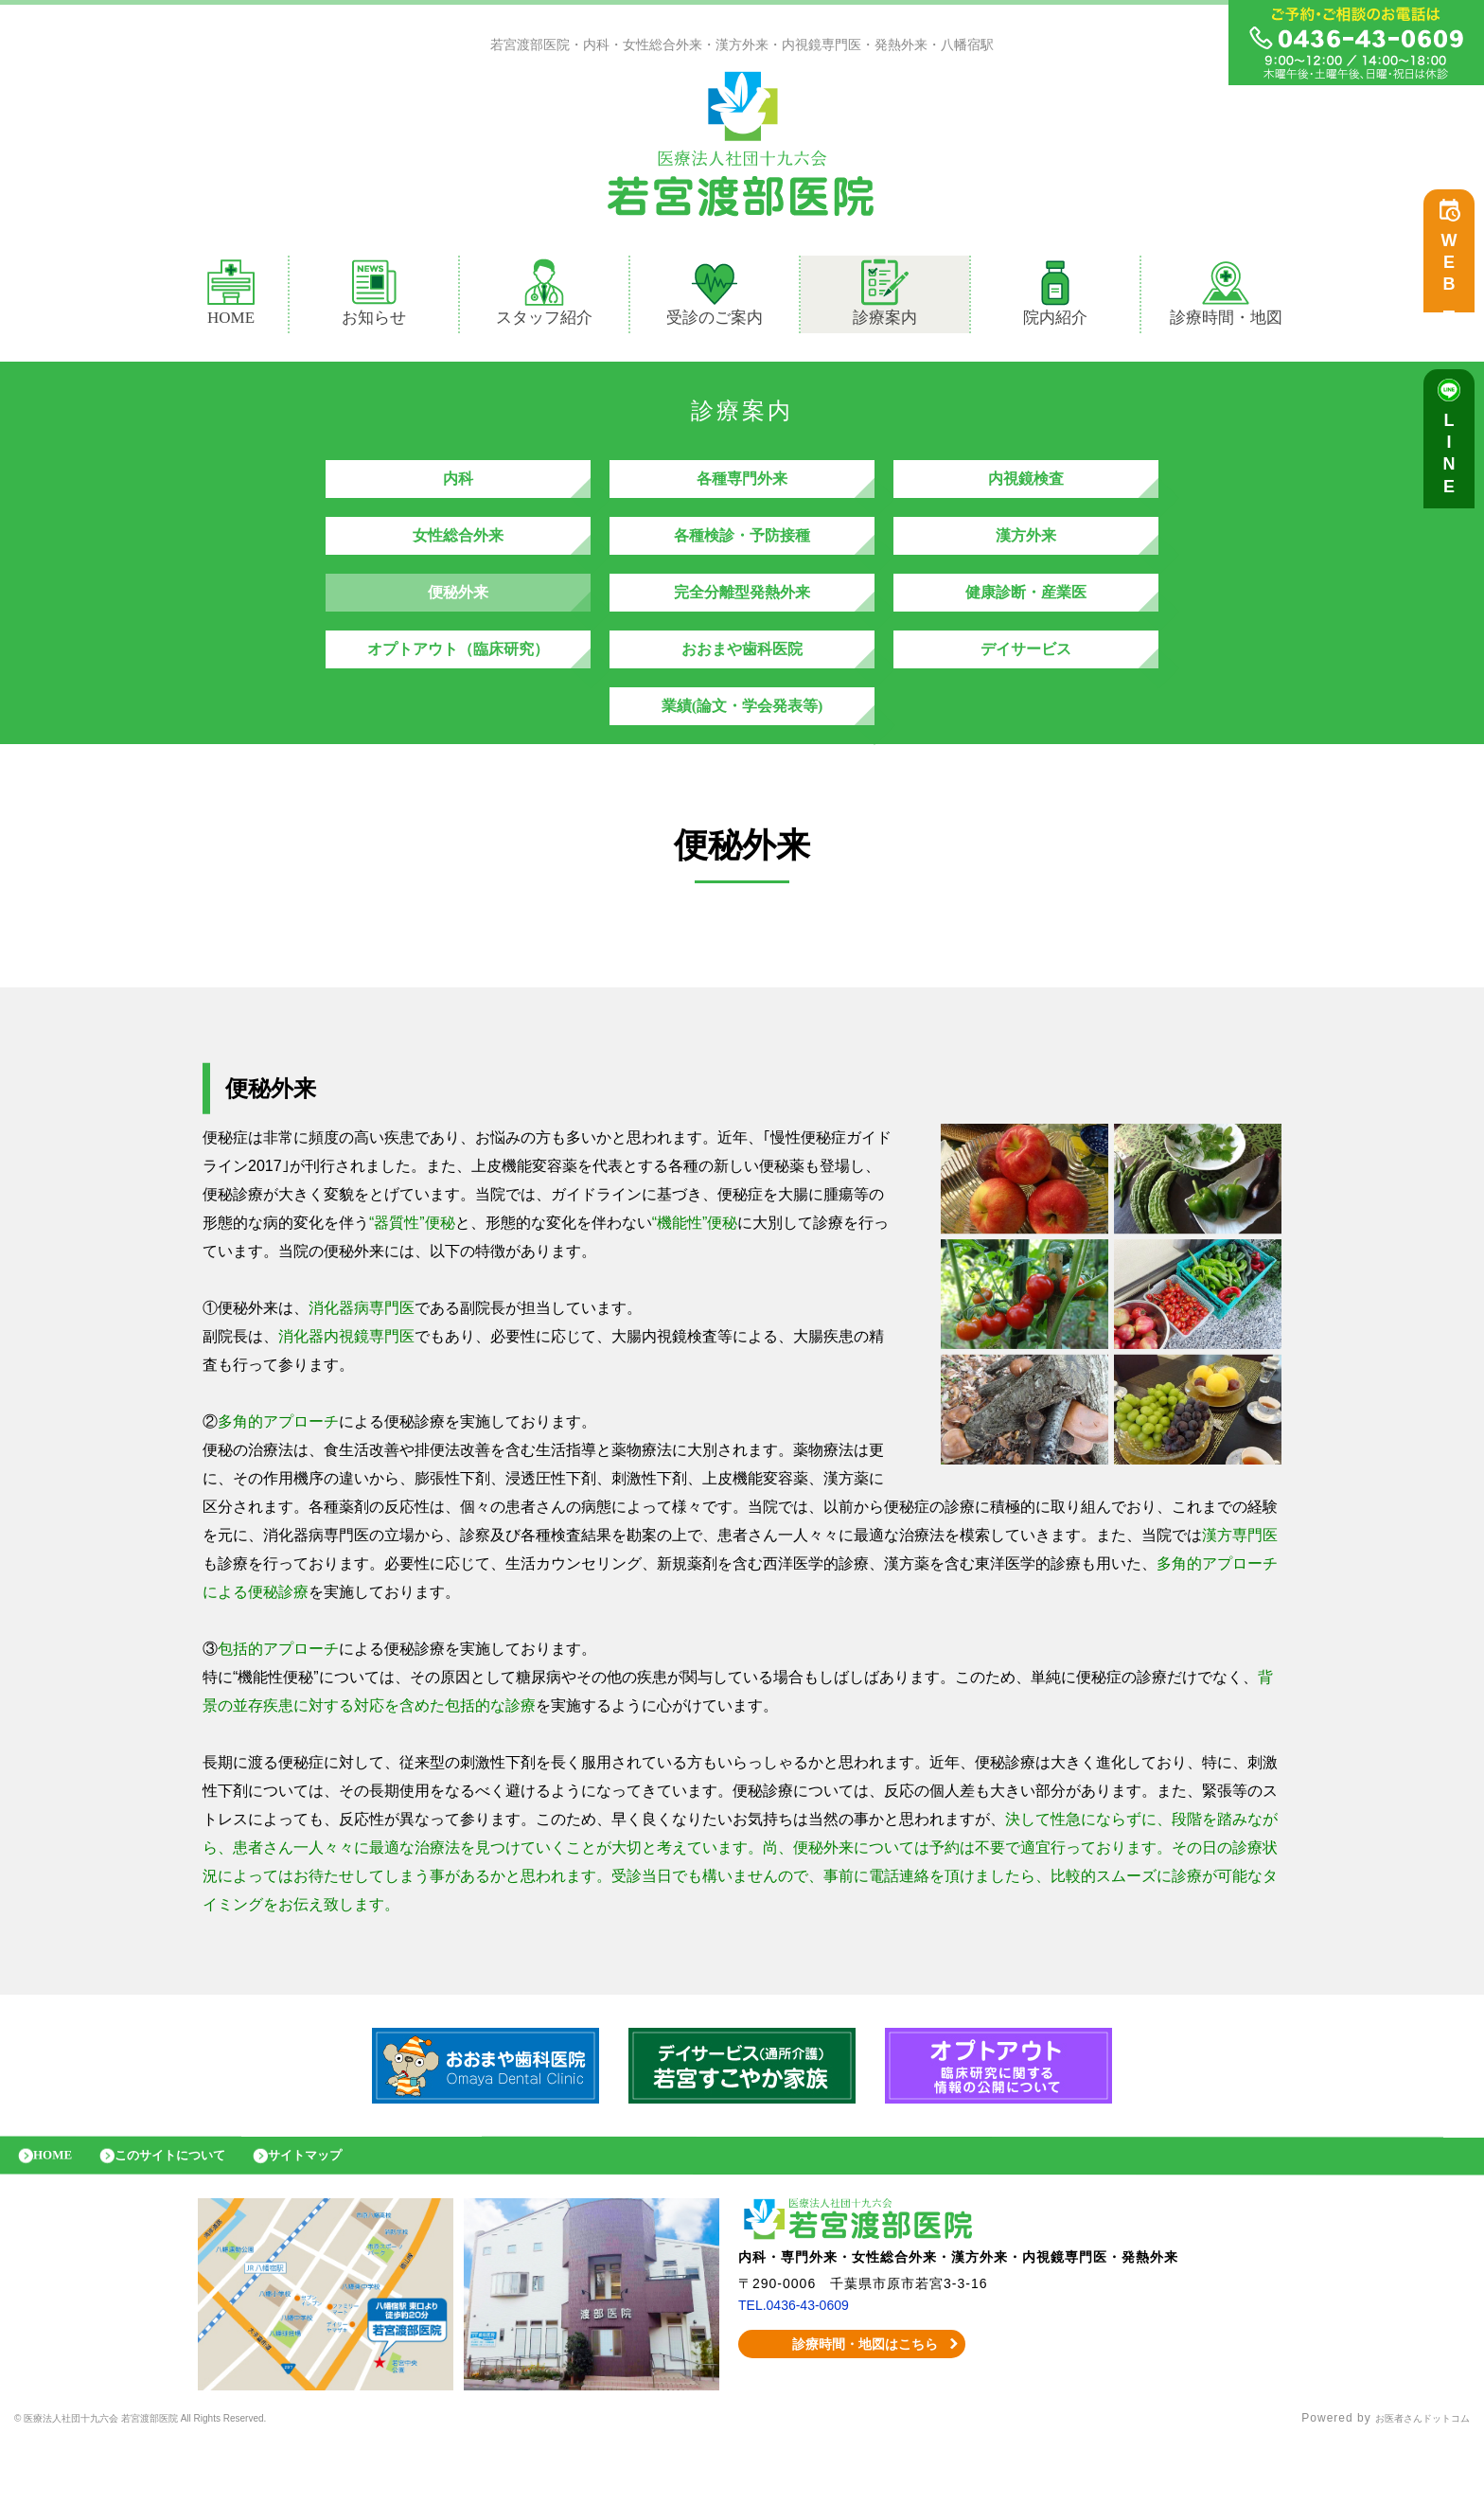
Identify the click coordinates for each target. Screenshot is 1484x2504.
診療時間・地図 (1226, 297)
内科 (458, 488)
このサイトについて (192, 2212)
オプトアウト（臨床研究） (458, 687)
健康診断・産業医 (1025, 621)
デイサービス (1025, 687)
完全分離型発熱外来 (742, 621)
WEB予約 (1453, 276)
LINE (1453, 464)
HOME (231, 297)
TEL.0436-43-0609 (801, 2366)
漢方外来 (1026, 554)
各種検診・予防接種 (742, 554)
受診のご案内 (714, 297)
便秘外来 (458, 621)
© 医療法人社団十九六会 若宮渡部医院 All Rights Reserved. (184, 2480)
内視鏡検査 (1026, 488)
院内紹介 (1055, 297)
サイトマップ (345, 2212)
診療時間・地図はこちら (852, 2405)
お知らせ (374, 297)
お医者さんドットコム (1408, 2480)
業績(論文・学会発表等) (742, 753)
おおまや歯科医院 (742, 687)
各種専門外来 (742, 488)
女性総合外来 (458, 554)
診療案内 (893, 297)
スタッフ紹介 (544, 297)
